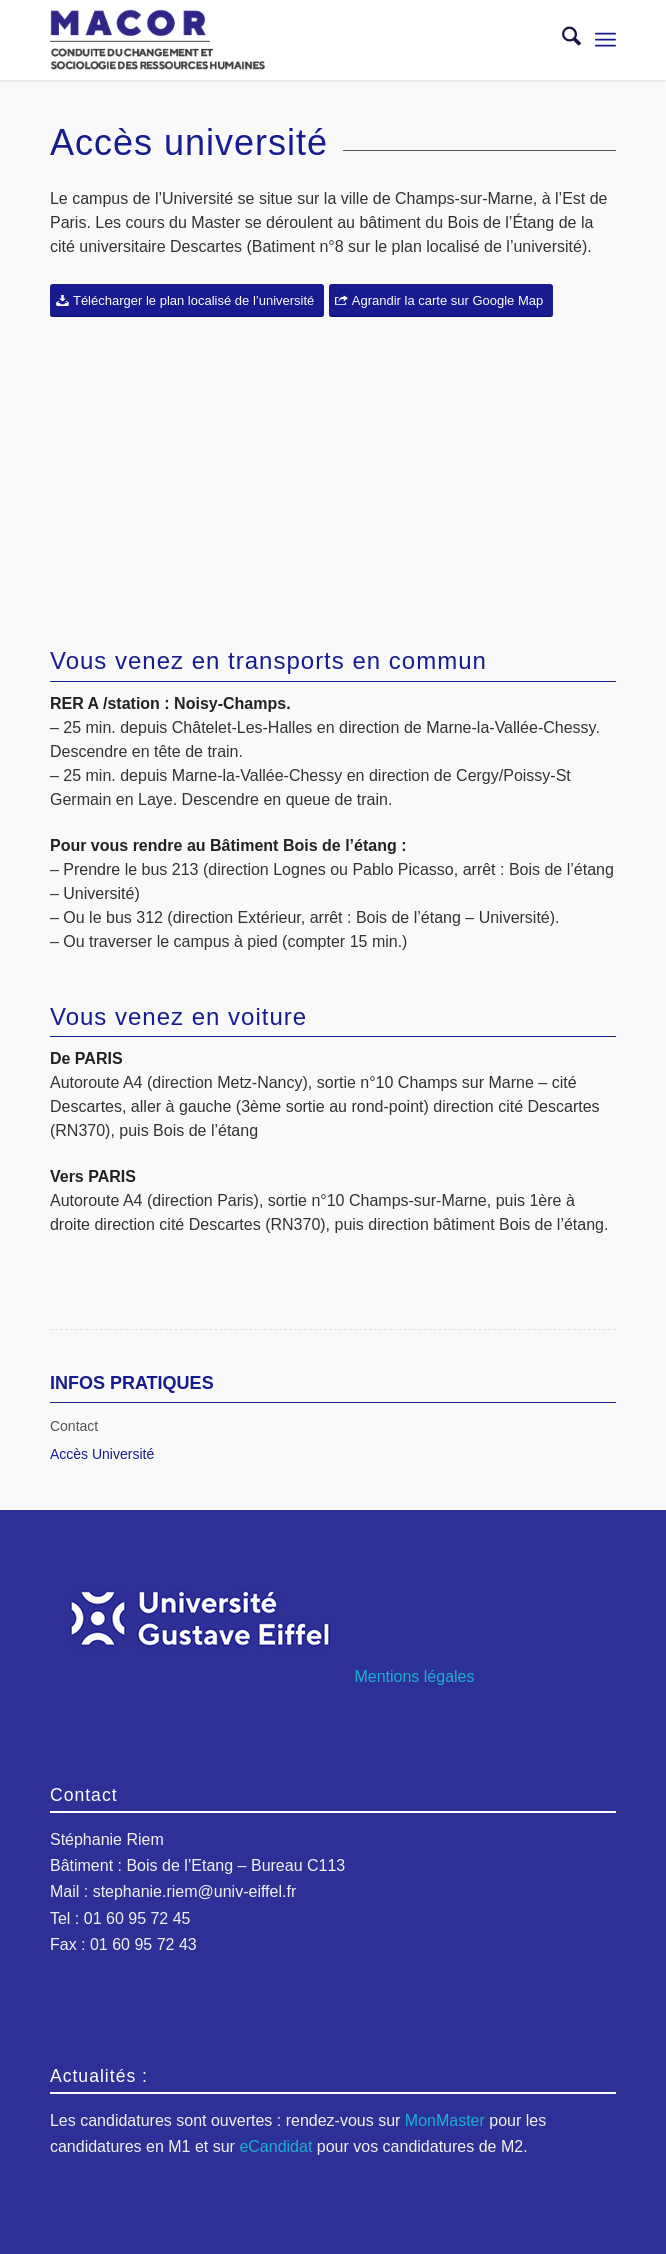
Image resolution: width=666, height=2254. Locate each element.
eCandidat (275, 2146)
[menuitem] (561, 40)
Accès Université (102, 1454)
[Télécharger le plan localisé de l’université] (187, 300)
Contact (74, 1426)
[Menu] (605, 40)
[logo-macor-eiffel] (276, 40)
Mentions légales (414, 1676)
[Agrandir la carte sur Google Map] (441, 300)
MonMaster (445, 2120)
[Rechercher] (561, 40)
